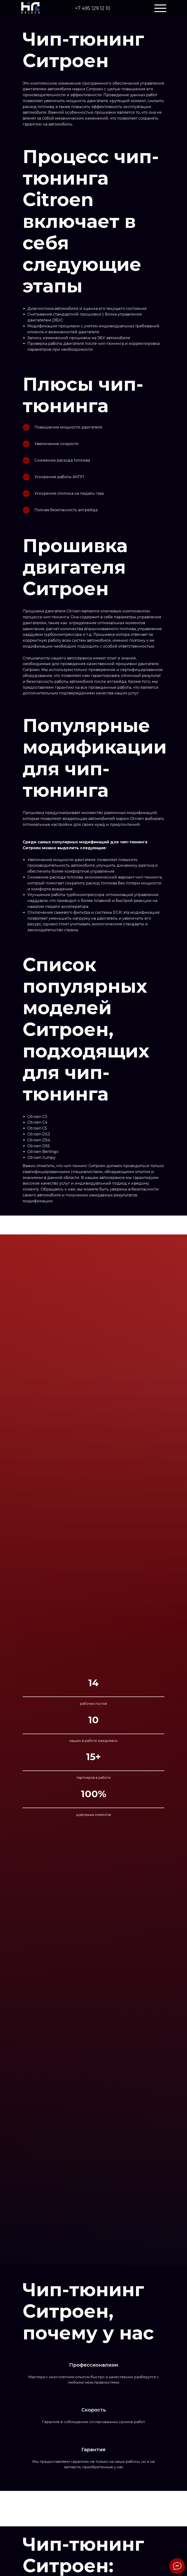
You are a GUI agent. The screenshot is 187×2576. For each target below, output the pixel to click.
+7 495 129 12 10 (80, 8)
